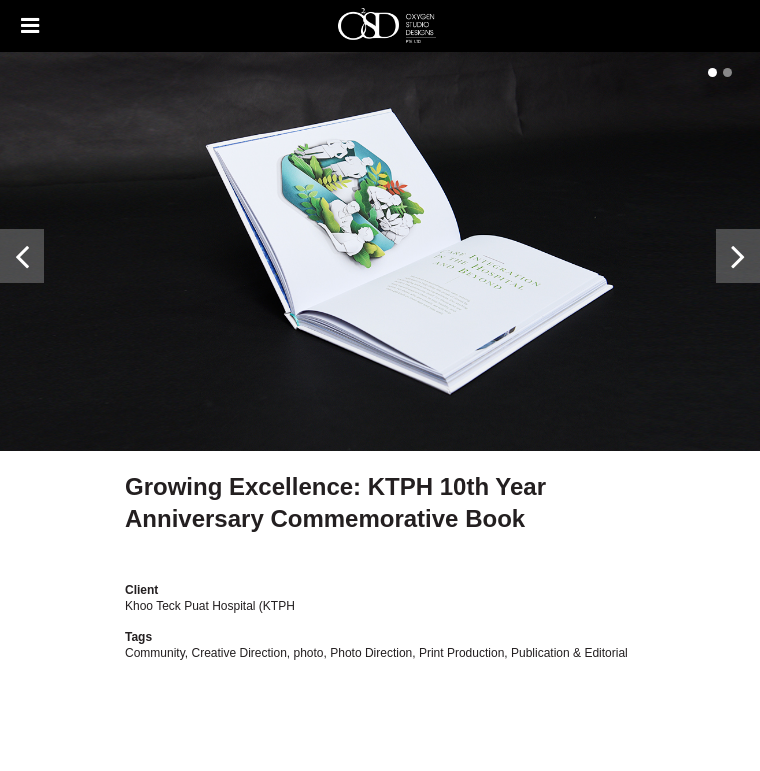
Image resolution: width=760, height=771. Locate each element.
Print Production (461, 653)
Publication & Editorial (569, 653)
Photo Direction (371, 653)
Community (155, 653)
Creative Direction (238, 653)
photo (309, 653)
